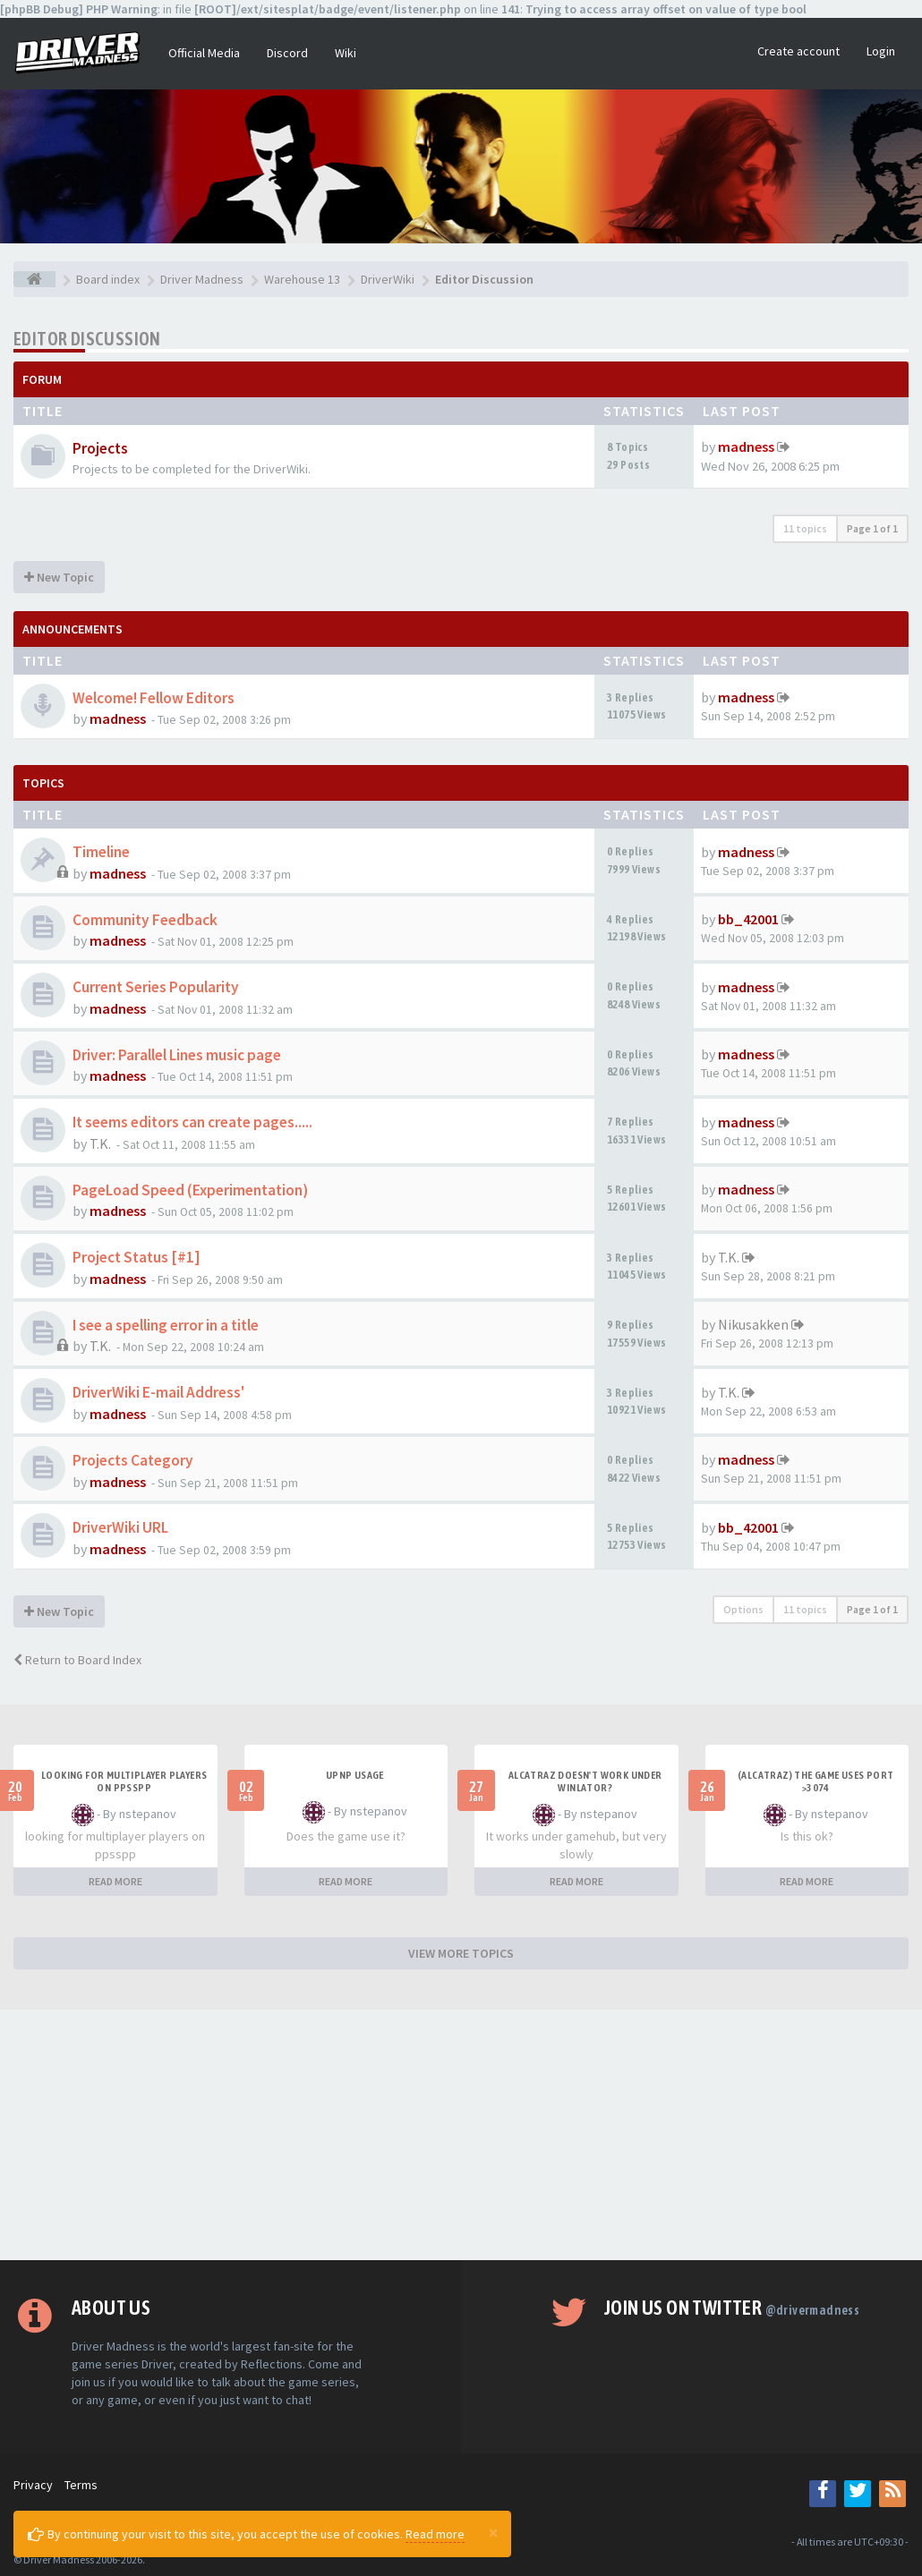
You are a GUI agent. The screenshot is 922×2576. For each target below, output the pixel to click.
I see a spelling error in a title (166, 1325)
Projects (100, 448)
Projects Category (133, 1460)
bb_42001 (748, 919)
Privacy (33, 2485)
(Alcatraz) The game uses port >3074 (816, 1781)
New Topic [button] (59, 577)
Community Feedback (145, 920)
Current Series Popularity (156, 987)
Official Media (204, 53)
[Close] (493, 2532)
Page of (872, 528)
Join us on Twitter (731, 2307)
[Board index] (34, 279)
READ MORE (115, 1881)
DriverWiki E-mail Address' (158, 1392)
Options (743, 1609)
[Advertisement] (461, 2135)
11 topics (805, 528)
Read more (435, 2534)
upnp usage (355, 1775)
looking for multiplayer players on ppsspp (124, 1781)
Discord (287, 53)
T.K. (100, 1143)
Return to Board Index (77, 1660)
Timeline (101, 852)
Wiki (345, 53)
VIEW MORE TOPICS (461, 1953)
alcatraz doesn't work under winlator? (585, 1781)
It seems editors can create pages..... (192, 1122)
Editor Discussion (87, 338)
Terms (81, 2485)
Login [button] (881, 51)
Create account (798, 51)
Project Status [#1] (137, 1257)
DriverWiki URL (120, 1527)
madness (746, 446)
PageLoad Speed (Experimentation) (190, 1190)
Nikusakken (753, 1324)
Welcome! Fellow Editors (154, 698)
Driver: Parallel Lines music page (177, 1055)
